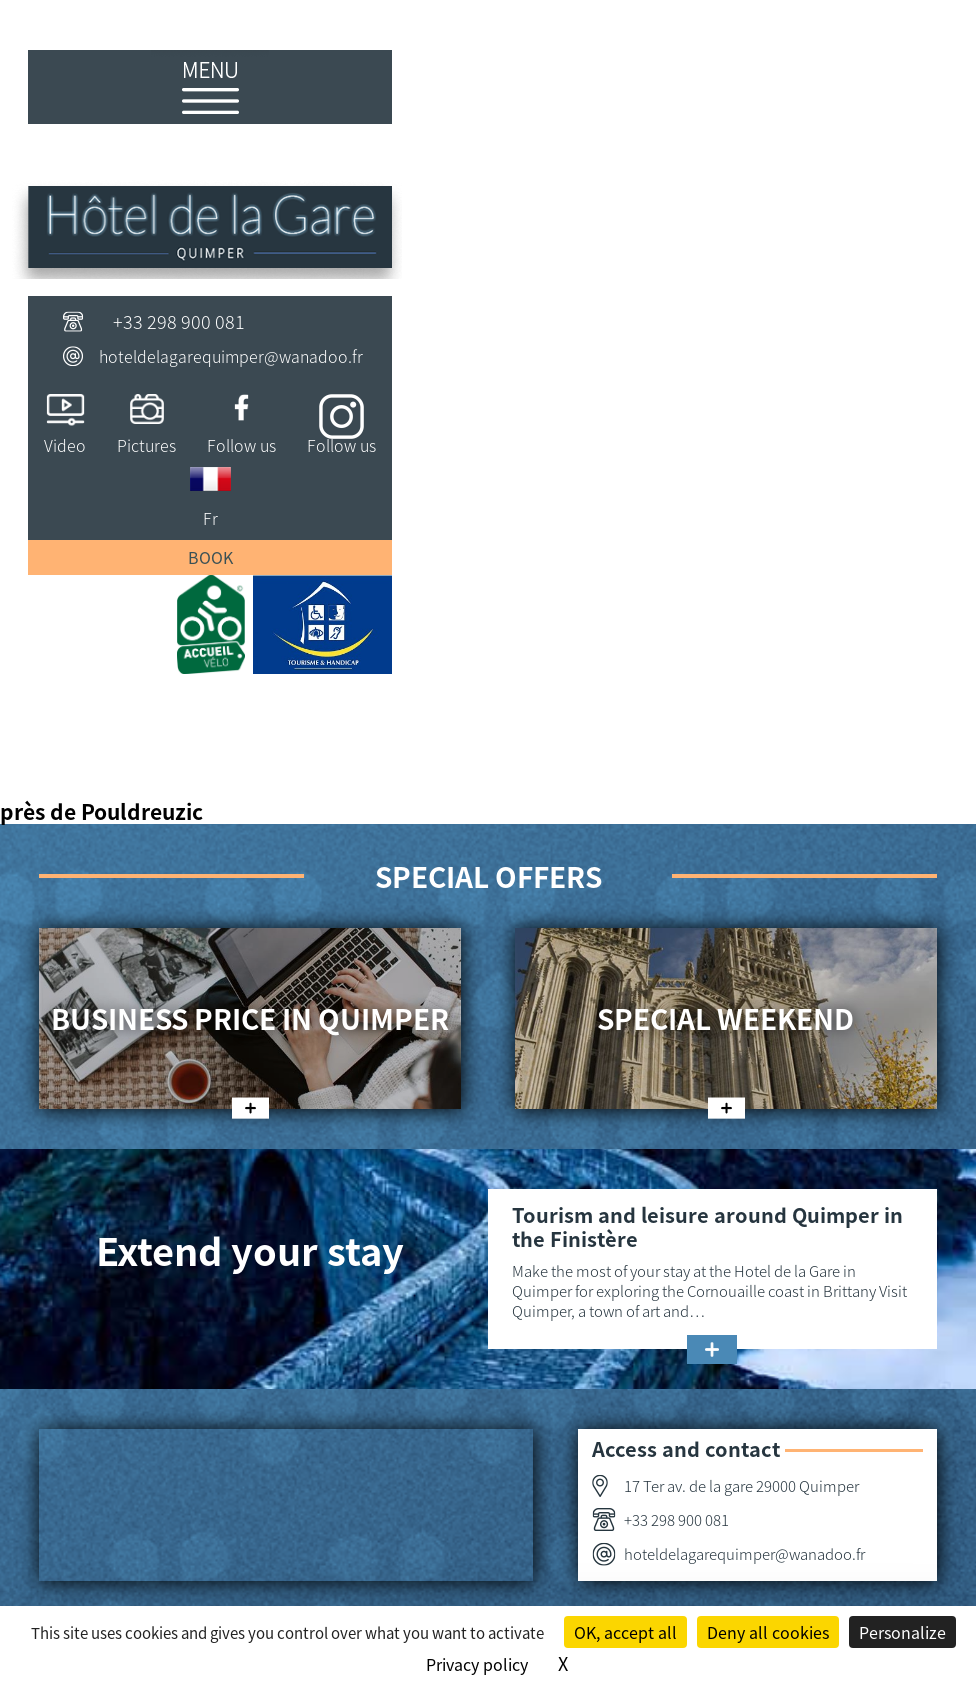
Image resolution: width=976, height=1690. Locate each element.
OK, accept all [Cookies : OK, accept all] (625, 1632)
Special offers (488, 876)
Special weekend (725, 1018)
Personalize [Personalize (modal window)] (902, 1632)
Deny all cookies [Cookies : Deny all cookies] (768, 1632)
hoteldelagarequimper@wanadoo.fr (231, 356)
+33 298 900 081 (179, 321)
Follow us (241, 445)
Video (65, 445)
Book (210, 557)
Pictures (146, 445)
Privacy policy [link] (477, 1664)
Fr (210, 518)
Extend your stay (250, 1249)
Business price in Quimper (250, 1018)
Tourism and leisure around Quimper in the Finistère (707, 1226)
